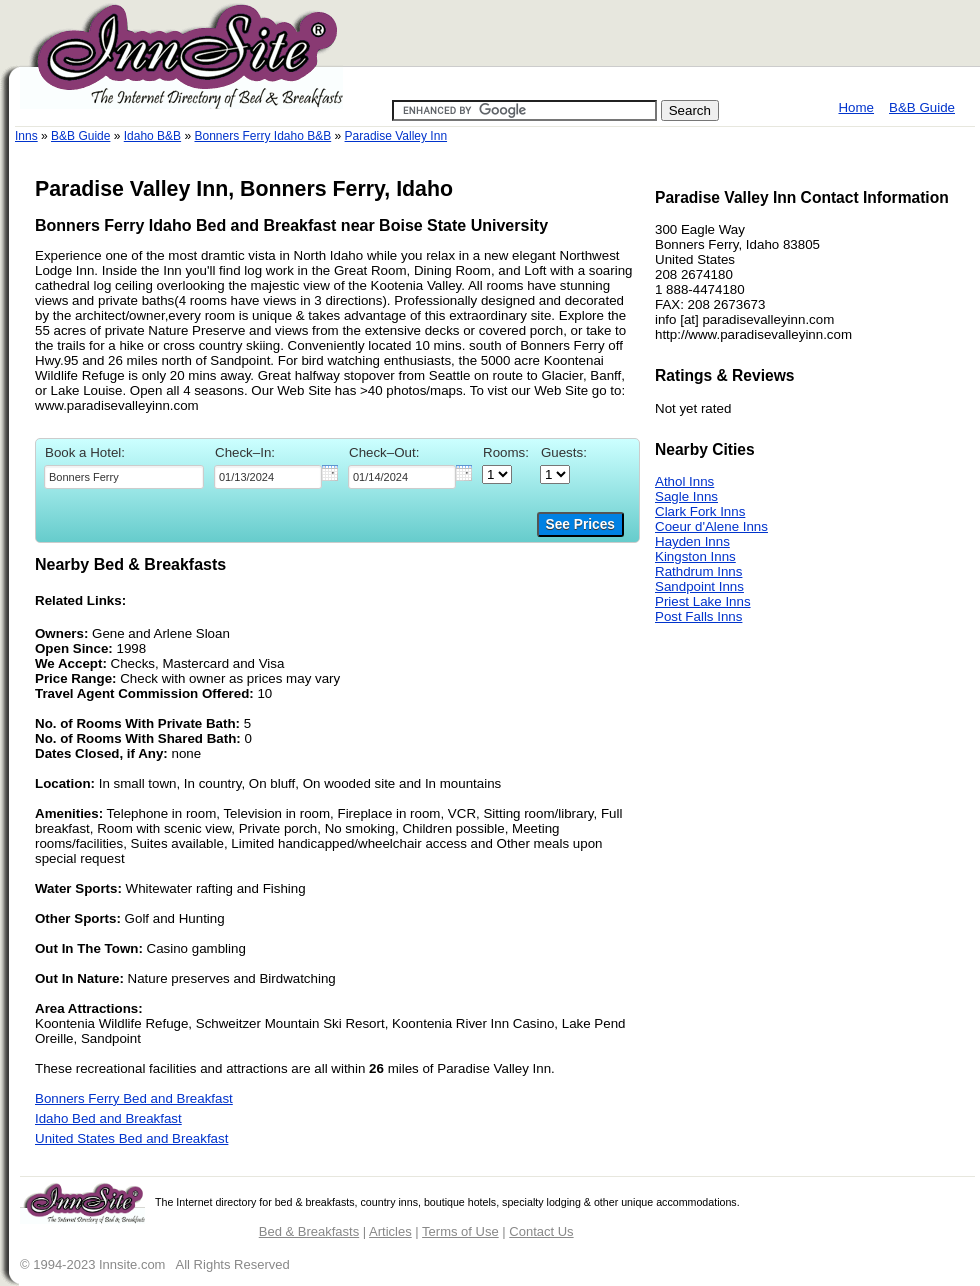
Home (856, 107)
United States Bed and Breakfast (131, 1138)
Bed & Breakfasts (309, 1231)
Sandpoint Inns (699, 586)
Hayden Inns (692, 541)
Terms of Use (460, 1231)
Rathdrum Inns (698, 571)
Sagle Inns (686, 496)
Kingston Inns (695, 556)
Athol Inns (684, 481)
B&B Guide (922, 107)
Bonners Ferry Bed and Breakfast (134, 1098)
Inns (26, 136)
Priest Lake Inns (703, 601)
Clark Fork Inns (700, 511)
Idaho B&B (152, 136)
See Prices (580, 524)
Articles (390, 1231)
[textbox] (124, 477)
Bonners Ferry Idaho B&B (262, 136)
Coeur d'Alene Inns (711, 526)
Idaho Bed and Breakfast (108, 1118)
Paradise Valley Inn (396, 136)
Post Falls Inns (698, 616)
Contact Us (541, 1231)
